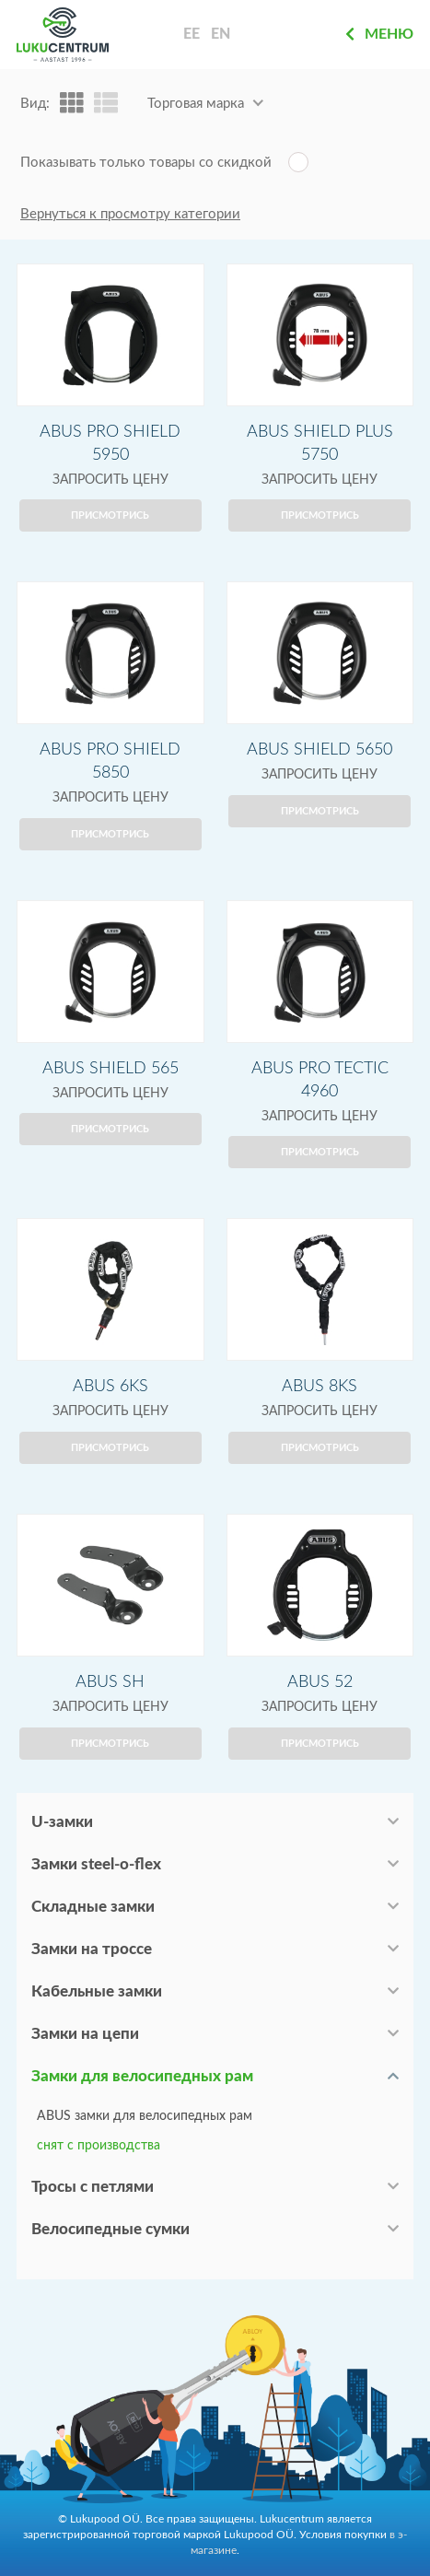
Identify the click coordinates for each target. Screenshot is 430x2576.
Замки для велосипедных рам (142, 2076)
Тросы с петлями (92, 2187)
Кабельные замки (96, 1991)
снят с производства (98, 2145)
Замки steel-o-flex (96, 1864)
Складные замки (93, 1906)
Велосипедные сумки (110, 2229)
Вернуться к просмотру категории (130, 214)
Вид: (35, 104)
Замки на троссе (91, 1949)
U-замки (62, 1822)
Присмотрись (110, 515)
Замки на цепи (85, 2034)
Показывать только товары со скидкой (146, 163)
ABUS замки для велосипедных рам (144, 2116)
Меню (379, 34)
